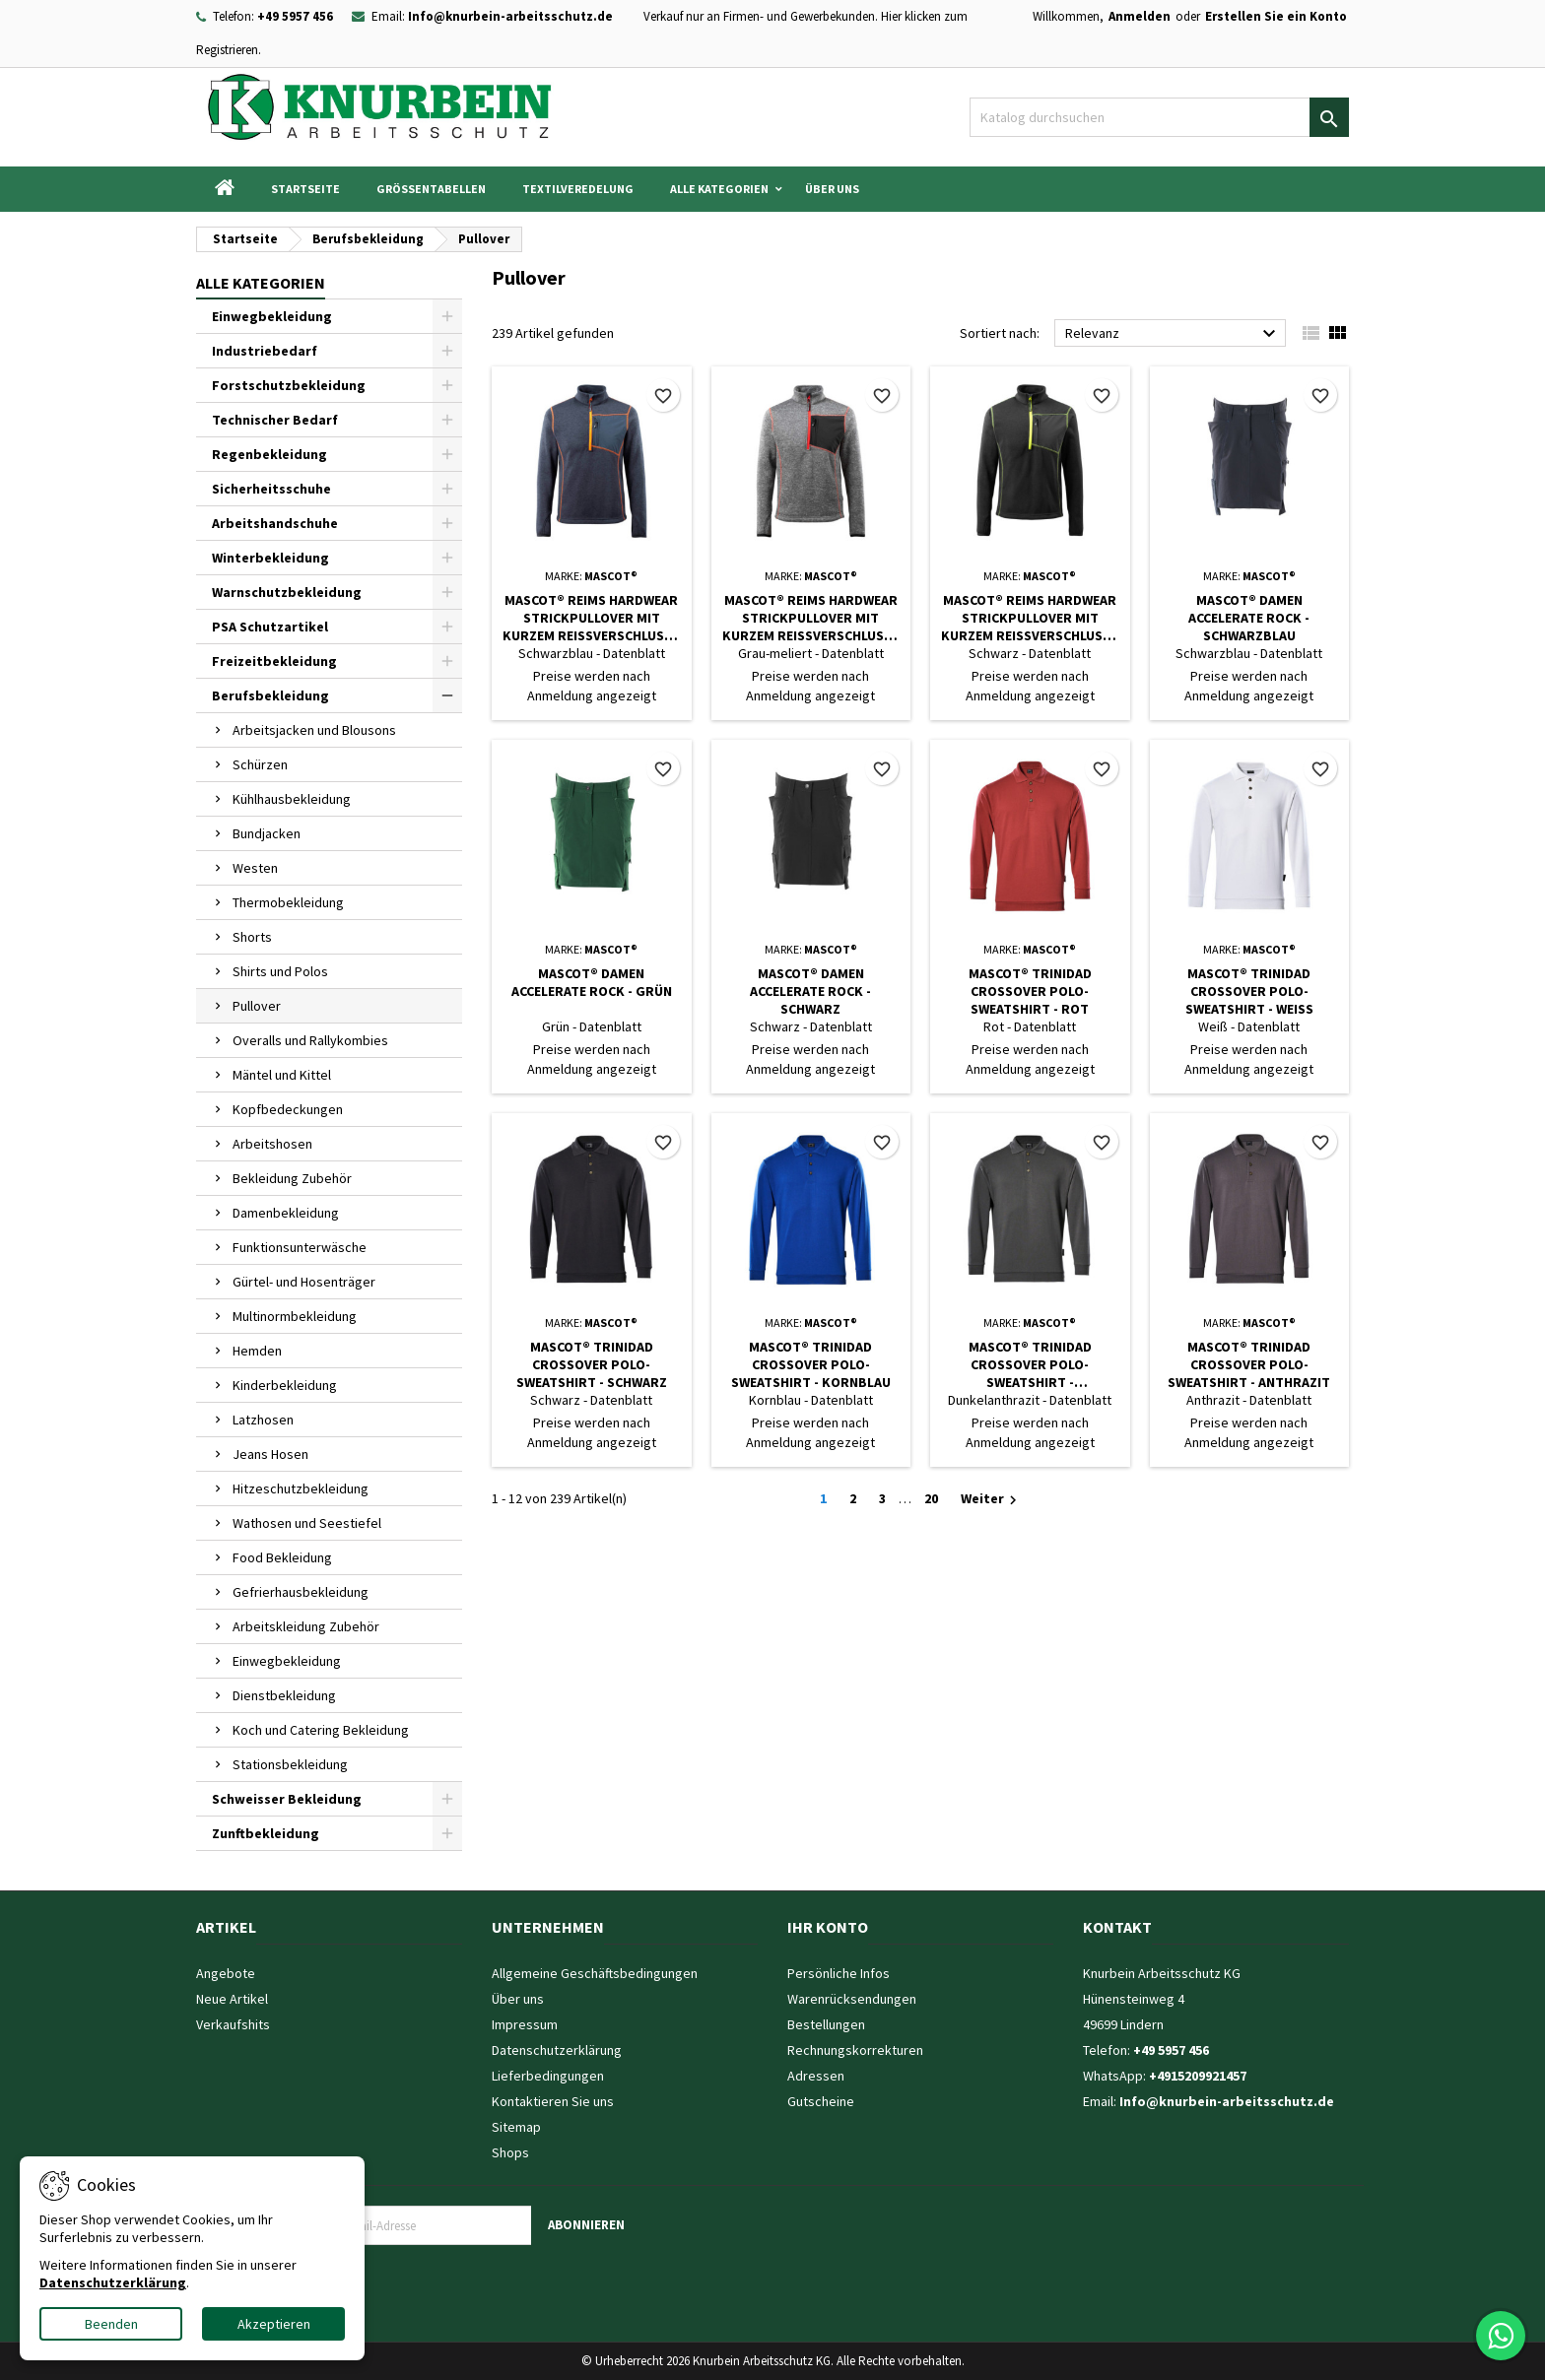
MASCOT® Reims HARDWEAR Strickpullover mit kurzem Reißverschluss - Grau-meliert (811, 618)
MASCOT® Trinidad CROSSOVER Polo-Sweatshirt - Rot (1030, 991)
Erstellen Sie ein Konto (1276, 16)
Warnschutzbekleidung (287, 592)
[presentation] (471, 2283)
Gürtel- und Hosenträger (304, 1281)
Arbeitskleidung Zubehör (306, 1626)
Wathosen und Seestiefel (307, 1523)
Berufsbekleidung (270, 695)
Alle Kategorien (719, 188)
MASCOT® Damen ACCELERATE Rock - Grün (591, 982)
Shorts (252, 937)
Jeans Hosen (270, 1454)
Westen (255, 868)
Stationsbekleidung (290, 1764)
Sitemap (516, 2127)
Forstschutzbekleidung (289, 385)
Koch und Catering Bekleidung (321, 1730)
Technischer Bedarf (275, 420)
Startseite (305, 188)
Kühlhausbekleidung (292, 799)
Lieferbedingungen (548, 2075)
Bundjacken (267, 833)
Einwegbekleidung (272, 316)
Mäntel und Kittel (282, 1075)
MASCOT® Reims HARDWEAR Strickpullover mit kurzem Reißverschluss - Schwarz (1029, 618)
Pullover (257, 1006)
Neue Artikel (232, 1999)
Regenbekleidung (269, 454)
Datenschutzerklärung (557, 2050)
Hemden (257, 1350)
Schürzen (260, 764)
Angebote (225, 1973)
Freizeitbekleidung (274, 661)
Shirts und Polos (280, 971)
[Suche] (1159, 117)
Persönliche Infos (838, 1973)
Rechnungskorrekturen (855, 2050)
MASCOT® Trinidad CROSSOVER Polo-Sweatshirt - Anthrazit (1249, 1364)
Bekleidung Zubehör (292, 1178)
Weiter (991, 1499)
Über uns (832, 188)
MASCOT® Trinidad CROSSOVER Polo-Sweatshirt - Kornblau (811, 1364)
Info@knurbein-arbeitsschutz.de (510, 16)
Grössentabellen (431, 188)
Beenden (111, 2324)
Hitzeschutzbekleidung (301, 1488)
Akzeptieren (273, 2324)
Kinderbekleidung (285, 1385)
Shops (510, 2152)
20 (931, 1498)
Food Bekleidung (282, 1557)
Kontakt (1117, 1927)
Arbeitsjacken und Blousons (314, 730)
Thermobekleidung (288, 902)
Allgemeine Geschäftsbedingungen (595, 1973)
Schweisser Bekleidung (287, 1799)
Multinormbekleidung (295, 1316)
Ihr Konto (827, 1927)
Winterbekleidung (270, 557)
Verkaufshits (233, 2024)
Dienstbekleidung (284, 1695)
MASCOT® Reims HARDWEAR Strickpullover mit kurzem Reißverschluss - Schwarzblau (591, 618)
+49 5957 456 (295, 16)
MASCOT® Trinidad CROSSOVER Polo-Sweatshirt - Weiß (1249, 991)
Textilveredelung (578, 188)
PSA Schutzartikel (270, 626)
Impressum (525, 2024)
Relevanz (1173, 334)
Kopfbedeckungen (288, 1109)
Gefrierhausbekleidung (301, 1592)
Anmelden (1139, 16)
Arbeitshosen (272, 1144)
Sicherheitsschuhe (271, 488)
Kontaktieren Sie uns (553, 2101)
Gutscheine (820, 2101)
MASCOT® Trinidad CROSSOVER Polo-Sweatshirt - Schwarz (591, 1364)
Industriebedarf (264, 351)
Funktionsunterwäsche (300, 1247)
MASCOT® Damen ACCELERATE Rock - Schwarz (810, 991)
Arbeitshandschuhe (275, 523)
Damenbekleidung (286, 1213)
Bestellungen (826, 2024)
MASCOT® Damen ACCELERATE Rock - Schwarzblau (1249, 617)
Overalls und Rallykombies (310, 1040)
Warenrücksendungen (851, 1999)
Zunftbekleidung (265, 1833)
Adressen (815, 2075)
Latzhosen (263, 1419)
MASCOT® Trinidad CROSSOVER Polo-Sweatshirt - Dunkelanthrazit (1030, 1365)
